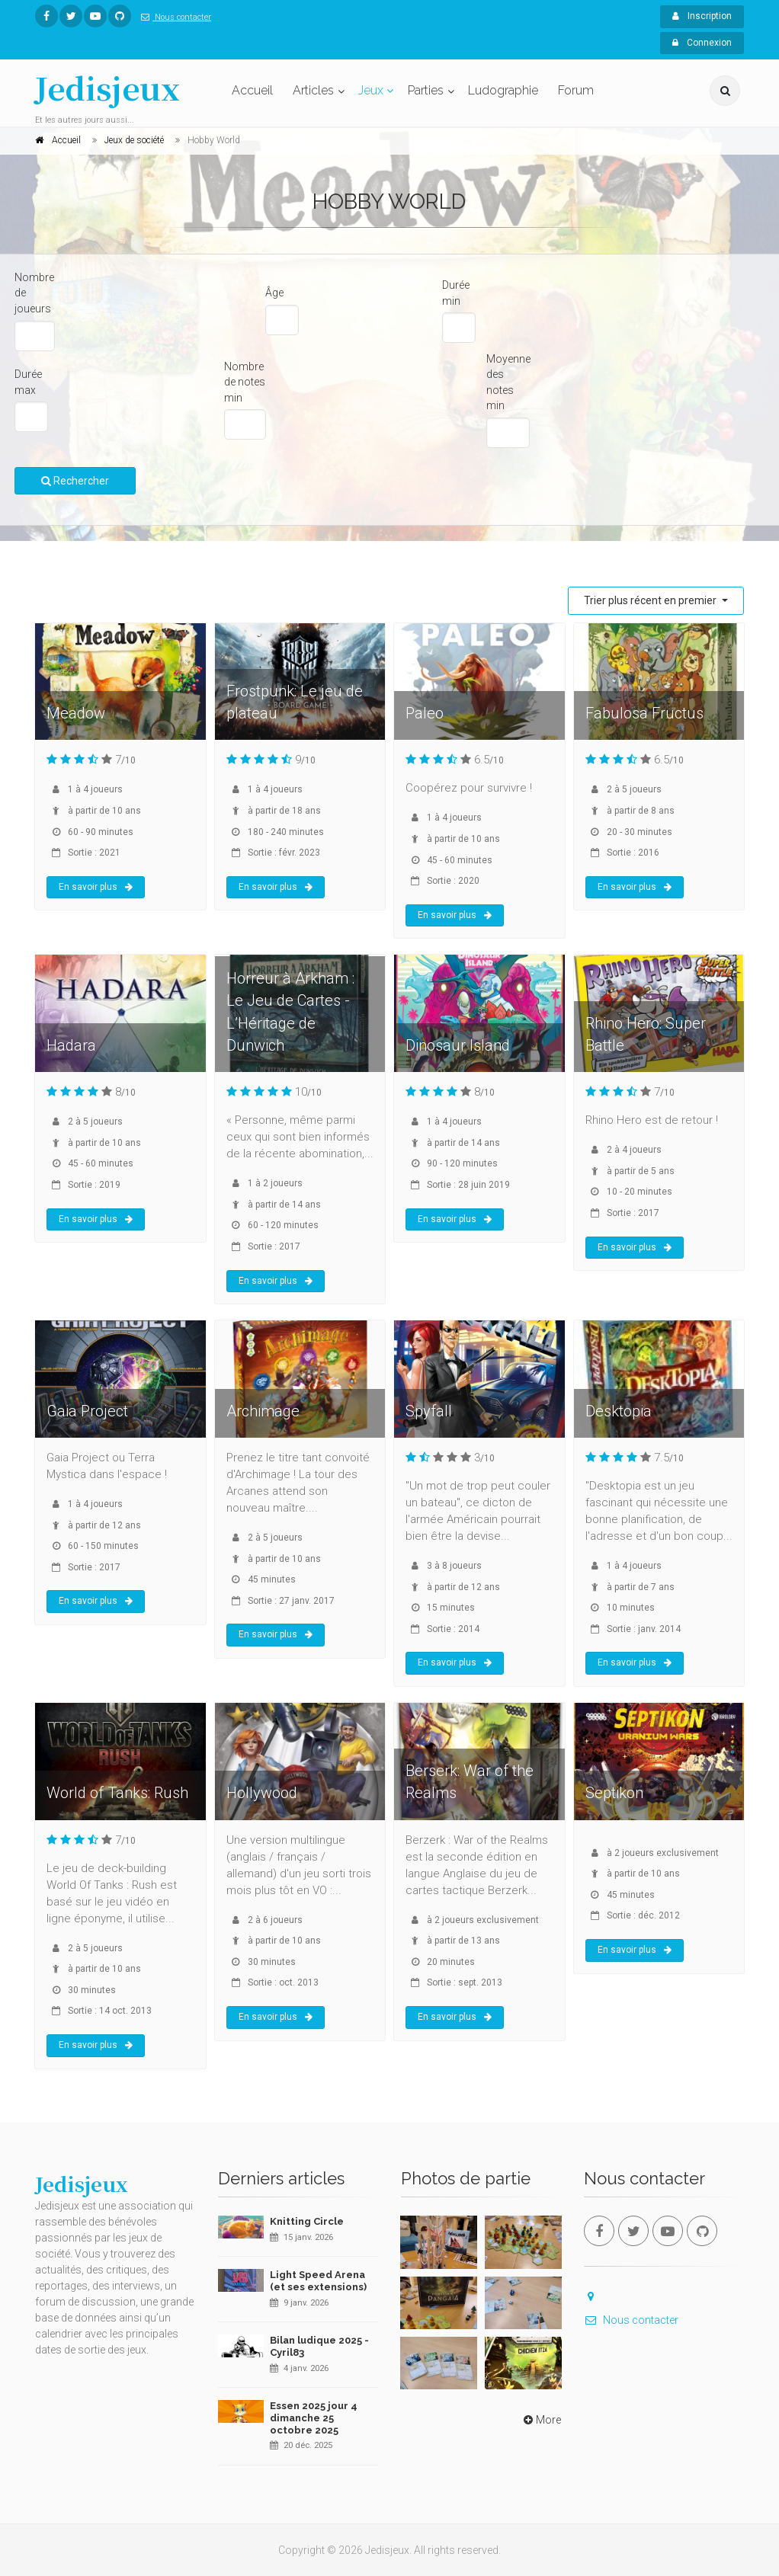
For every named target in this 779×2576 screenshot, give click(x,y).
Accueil (252, 90)
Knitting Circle (307, 2221)
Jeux (370, 90)
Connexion (702, 42)
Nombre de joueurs (34, 293)
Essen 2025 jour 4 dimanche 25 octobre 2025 (313, 2417)
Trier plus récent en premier (651, 600)
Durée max (28, 382)
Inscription (702, 16)
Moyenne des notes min (508, 382)
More (541, 2420)
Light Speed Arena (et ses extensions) (318, 2281)
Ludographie (503, 90)
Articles (313, 90)
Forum (576, 90)
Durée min (456, 293)
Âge (274, 292)
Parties (426, 90)
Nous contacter (173, 17)
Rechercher (75, 481)
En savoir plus (96, 887)
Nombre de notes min (244, 382)
